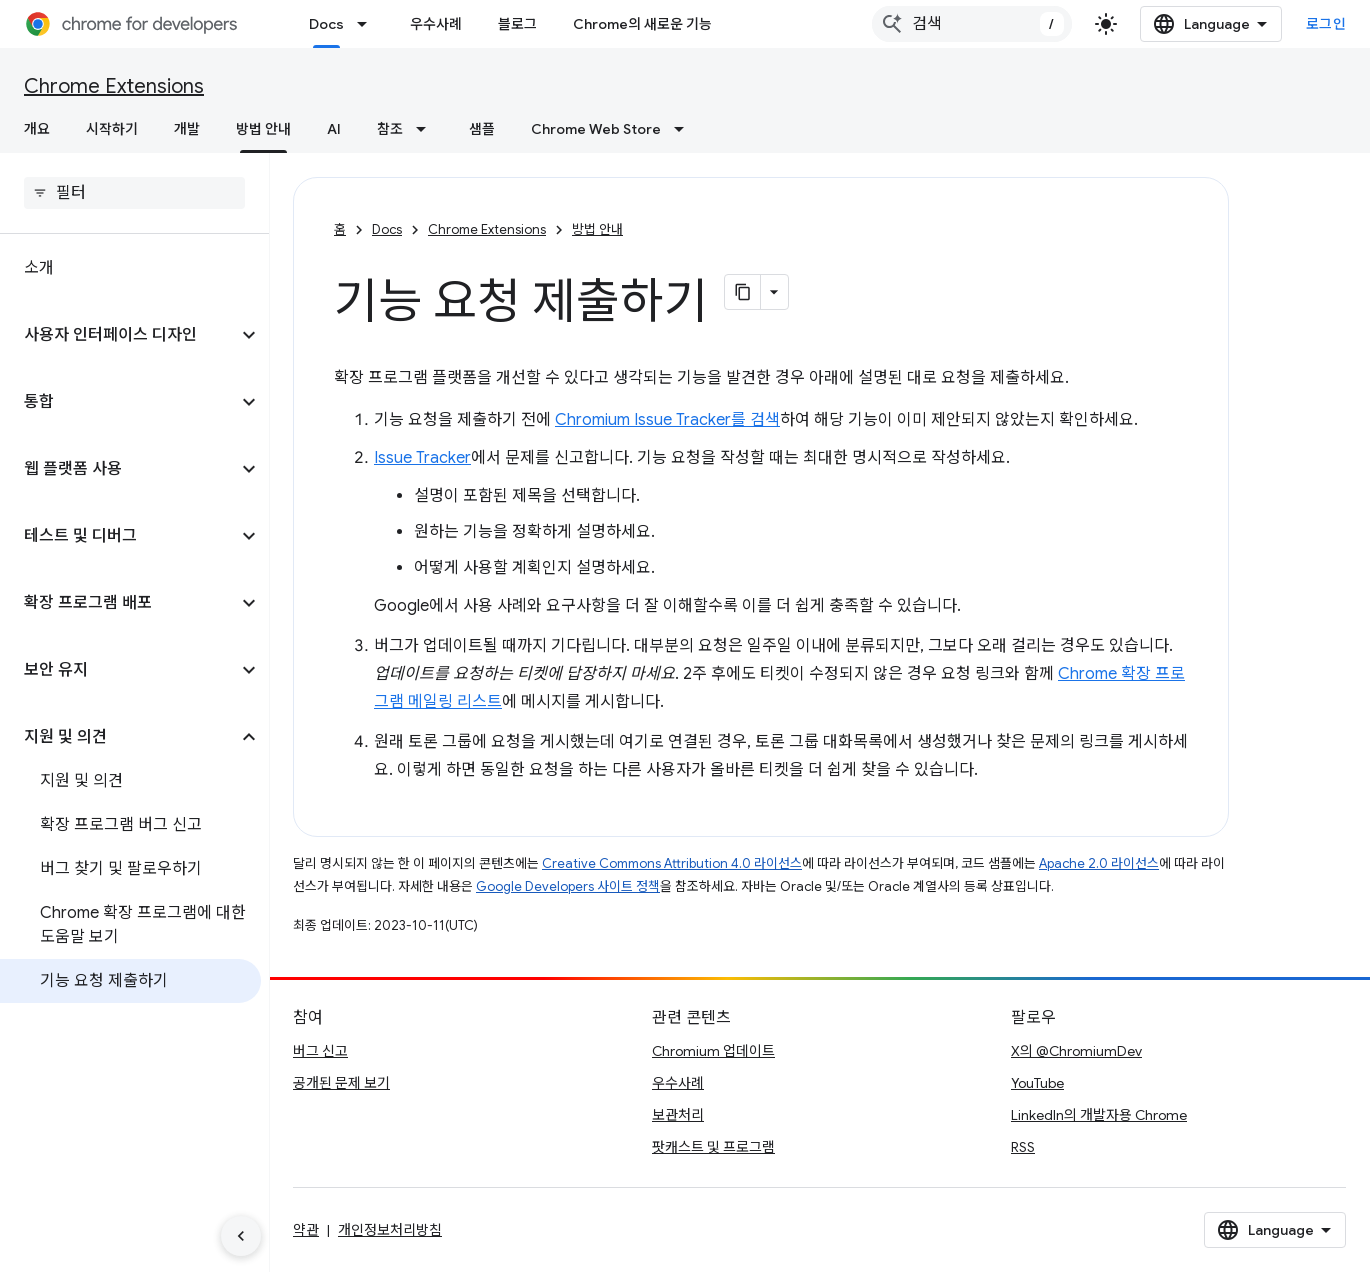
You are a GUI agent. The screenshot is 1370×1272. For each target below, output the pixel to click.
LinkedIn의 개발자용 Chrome (1099, 1115)
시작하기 (112, 129)
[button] (118, 335)
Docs (387, 229)
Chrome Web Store (596, 129)
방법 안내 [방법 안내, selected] (263, 129)
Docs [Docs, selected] (326, 24)
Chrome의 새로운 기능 (642, 24)
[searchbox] (134, 193)
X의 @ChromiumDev (1076, 1051)
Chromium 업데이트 (713, 1051)
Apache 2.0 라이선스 (1099, 863)
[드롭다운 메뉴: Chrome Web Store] (685, 129)
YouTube (1037, 1083)
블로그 (517, 24)
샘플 (482, 129)
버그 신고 (320, 1051)
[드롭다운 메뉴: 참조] (427, 129)
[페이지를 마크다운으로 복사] (743, 292)
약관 (306, 1230)
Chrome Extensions (114, 86)
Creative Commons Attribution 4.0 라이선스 (672, 863)
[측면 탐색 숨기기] (241, 1236)
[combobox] (972, 24)
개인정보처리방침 (390, 1230)
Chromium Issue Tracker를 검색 (667, 420)
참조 (390, 129)
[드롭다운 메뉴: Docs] (368, 24)
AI (334, 129)
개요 (37, 129)
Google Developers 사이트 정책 (568, 886)
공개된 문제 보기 (341, 1083)
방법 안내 (597, 229)
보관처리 (678, 1115)
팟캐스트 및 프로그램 (713, 1147)
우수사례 (436, 24)
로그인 (1326, 24)
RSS (1023, 1147)
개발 (187, 129)
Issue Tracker (422, 458)
